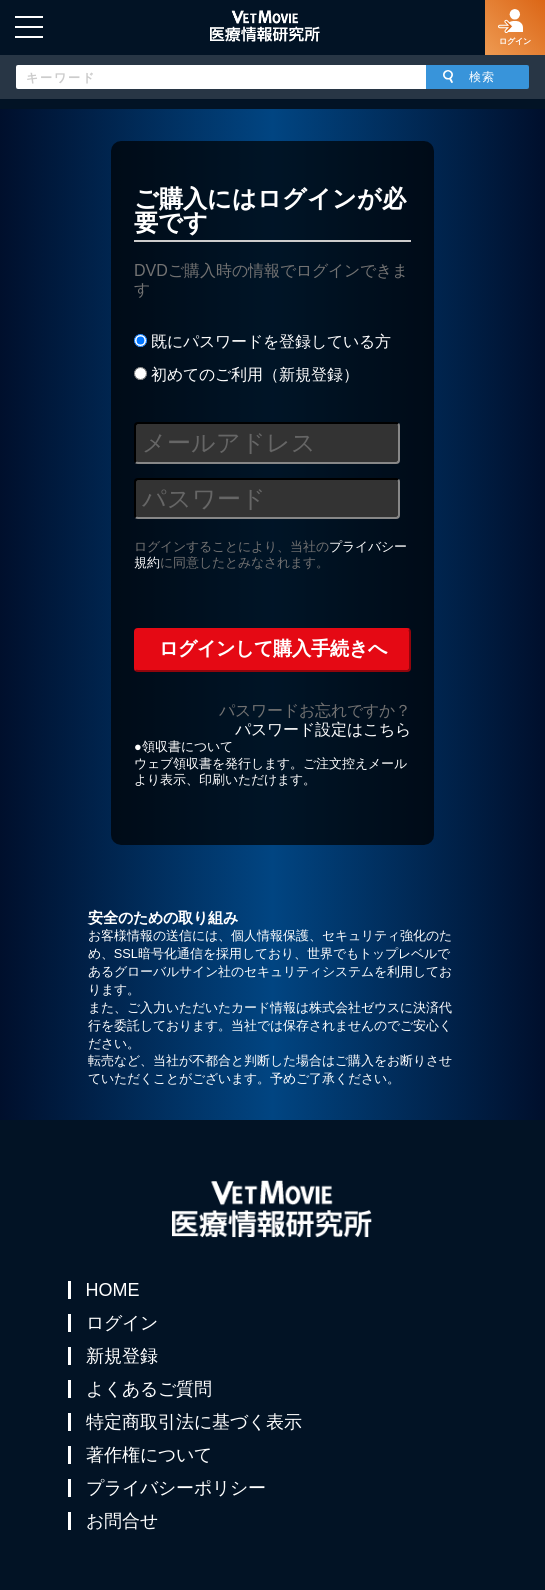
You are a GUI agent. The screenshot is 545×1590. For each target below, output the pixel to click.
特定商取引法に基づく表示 (194, 1422)
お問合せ (122, 1521)
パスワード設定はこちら (323, 729)
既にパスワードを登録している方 (262, 341)
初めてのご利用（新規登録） (246, 374)
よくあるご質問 (149, 1389)
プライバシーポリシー (176, 1488)
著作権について (149, 1455)
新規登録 (122, 1356)
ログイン (122, 1323)
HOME (113, 1290)
